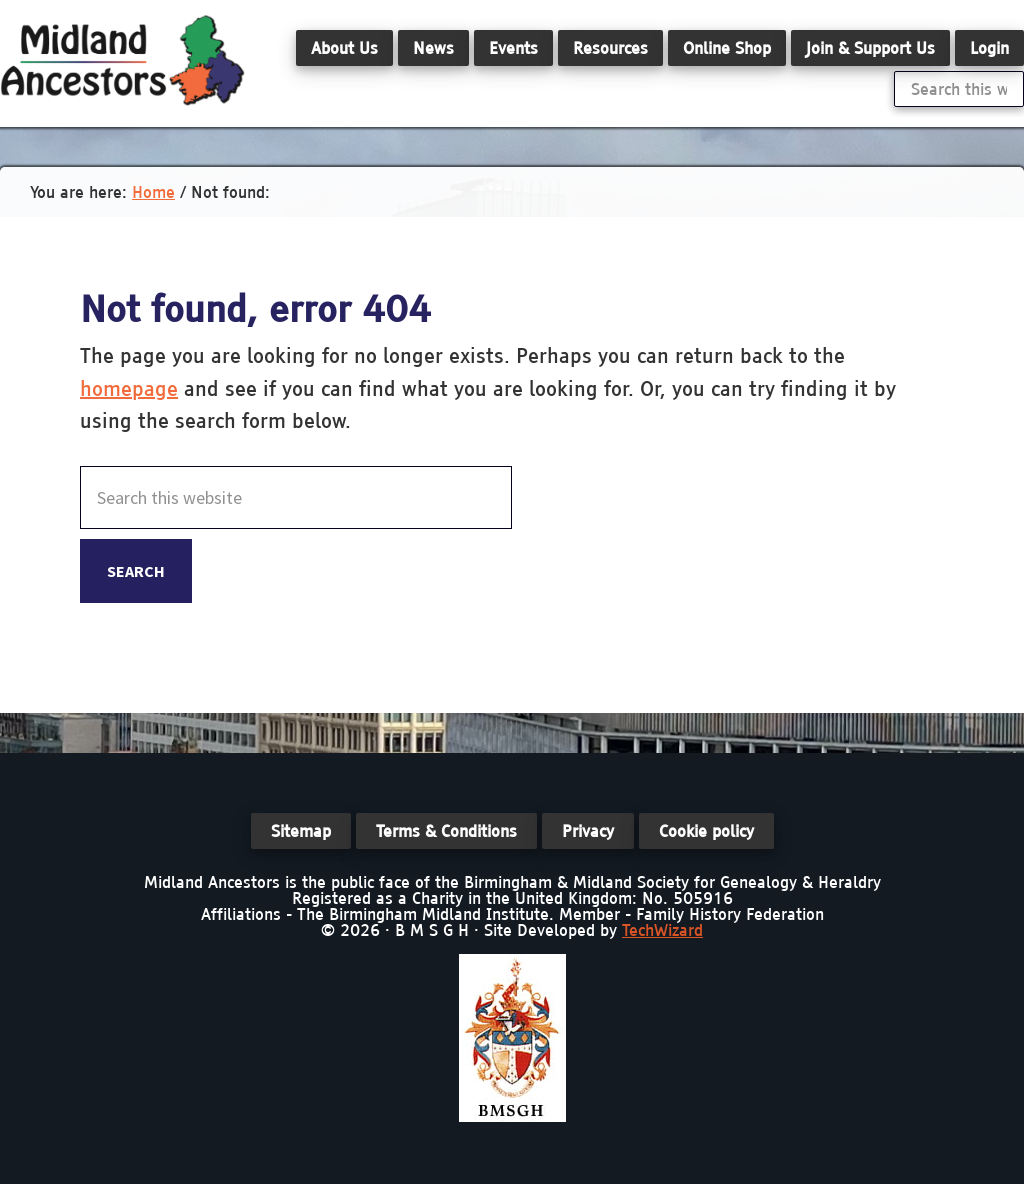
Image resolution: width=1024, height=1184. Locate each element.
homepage (129, 388)
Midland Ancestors (122, 60)
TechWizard (662, 930)
